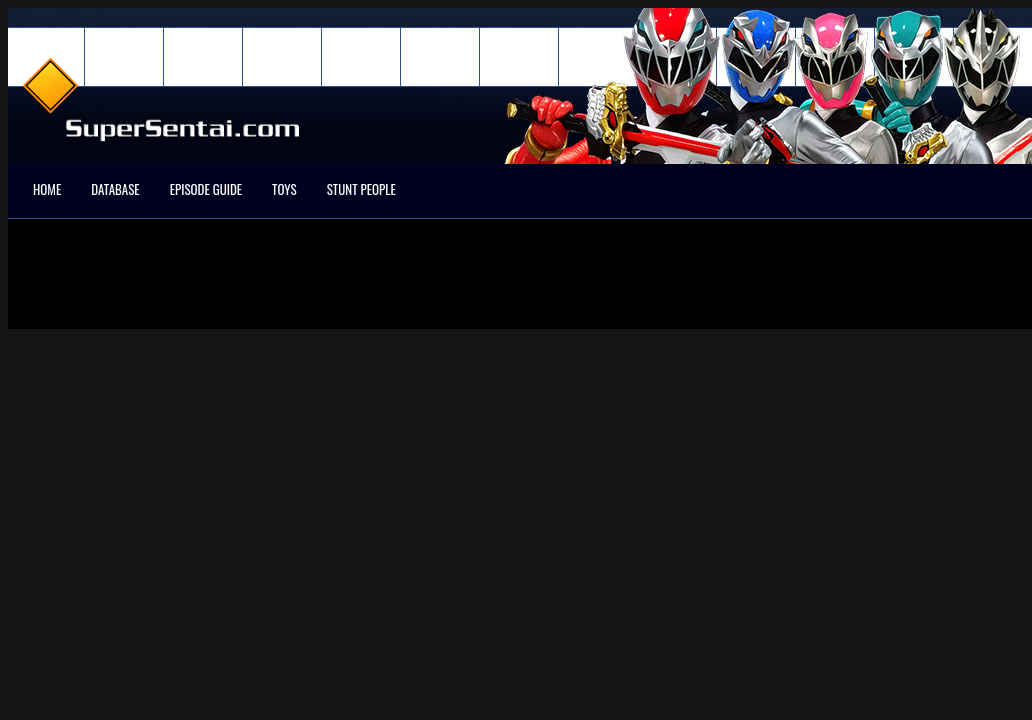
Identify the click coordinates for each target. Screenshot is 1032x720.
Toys (284, 189)
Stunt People (361, 189)
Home (47, 189)
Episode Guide (206, 189)
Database (115, 189)
